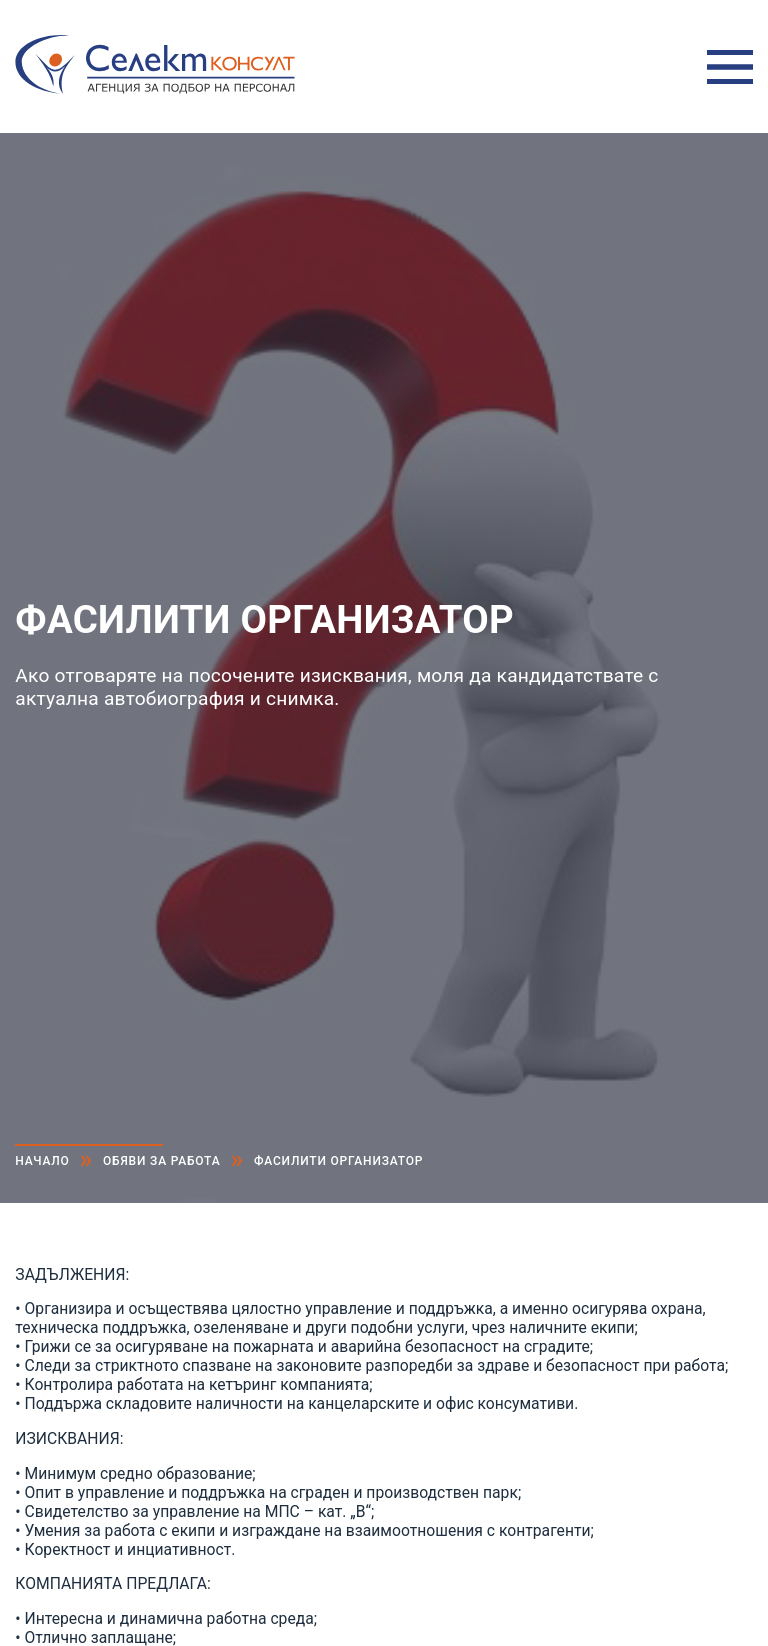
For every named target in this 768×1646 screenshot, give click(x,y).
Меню (730, 67)
